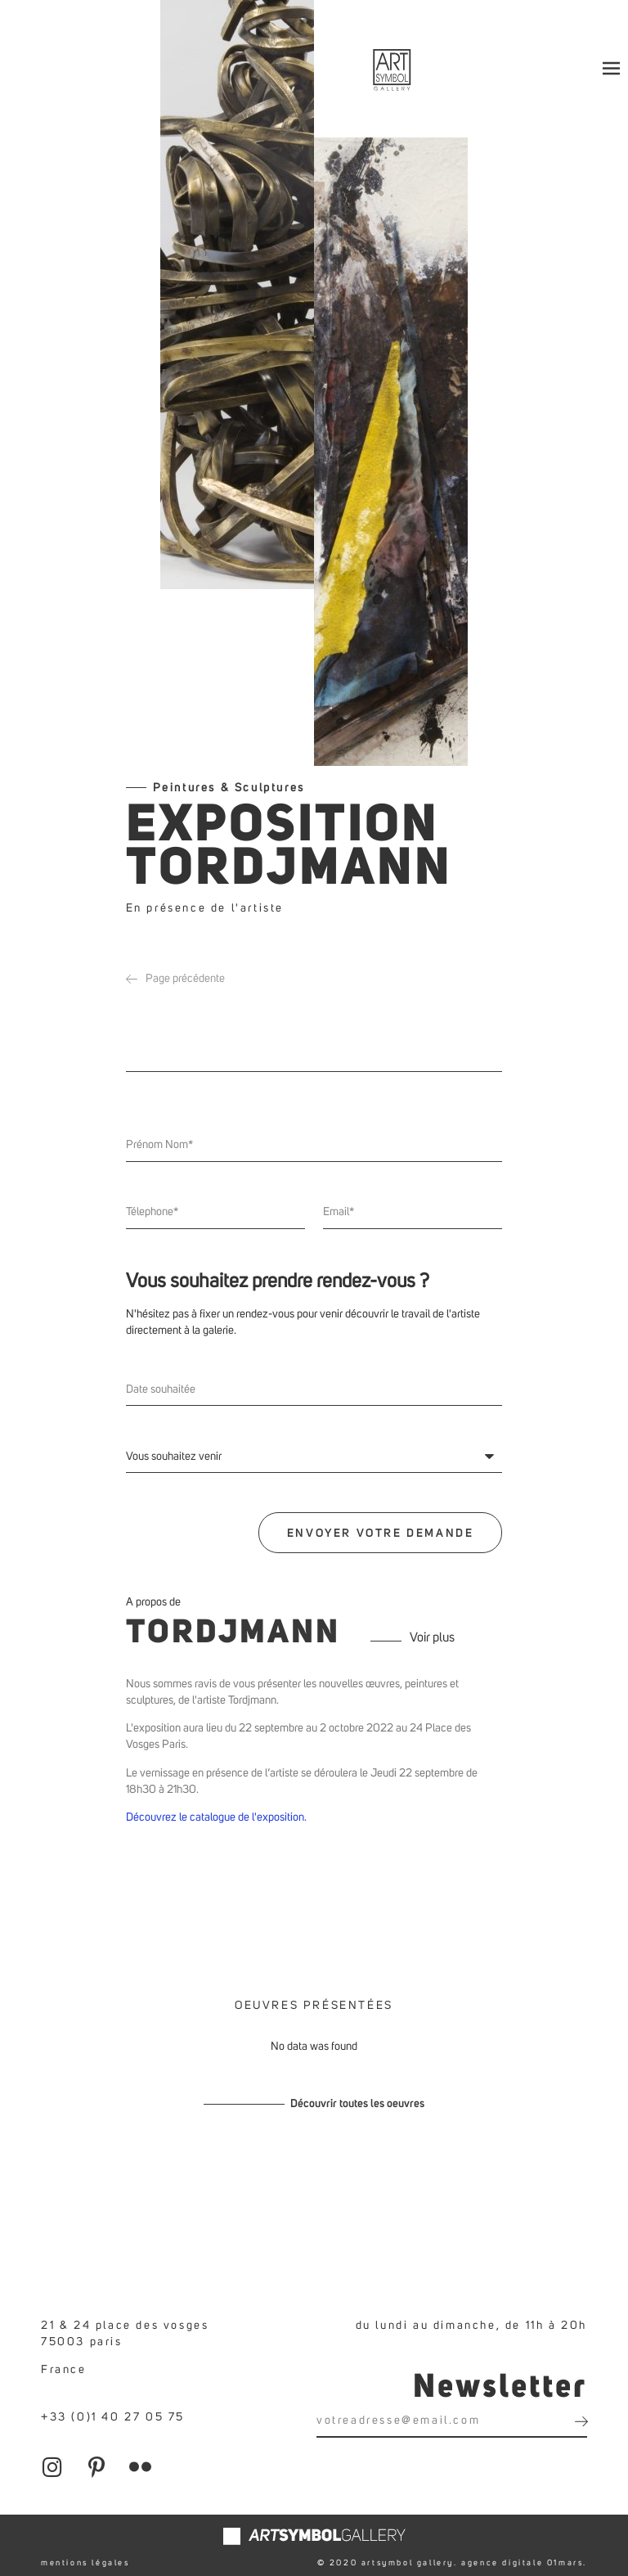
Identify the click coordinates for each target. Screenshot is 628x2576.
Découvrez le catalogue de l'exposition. (217, 1812)
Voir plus (432, 1631)
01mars (565, 2557)
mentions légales (85, 2557)
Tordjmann (233, 1628)
